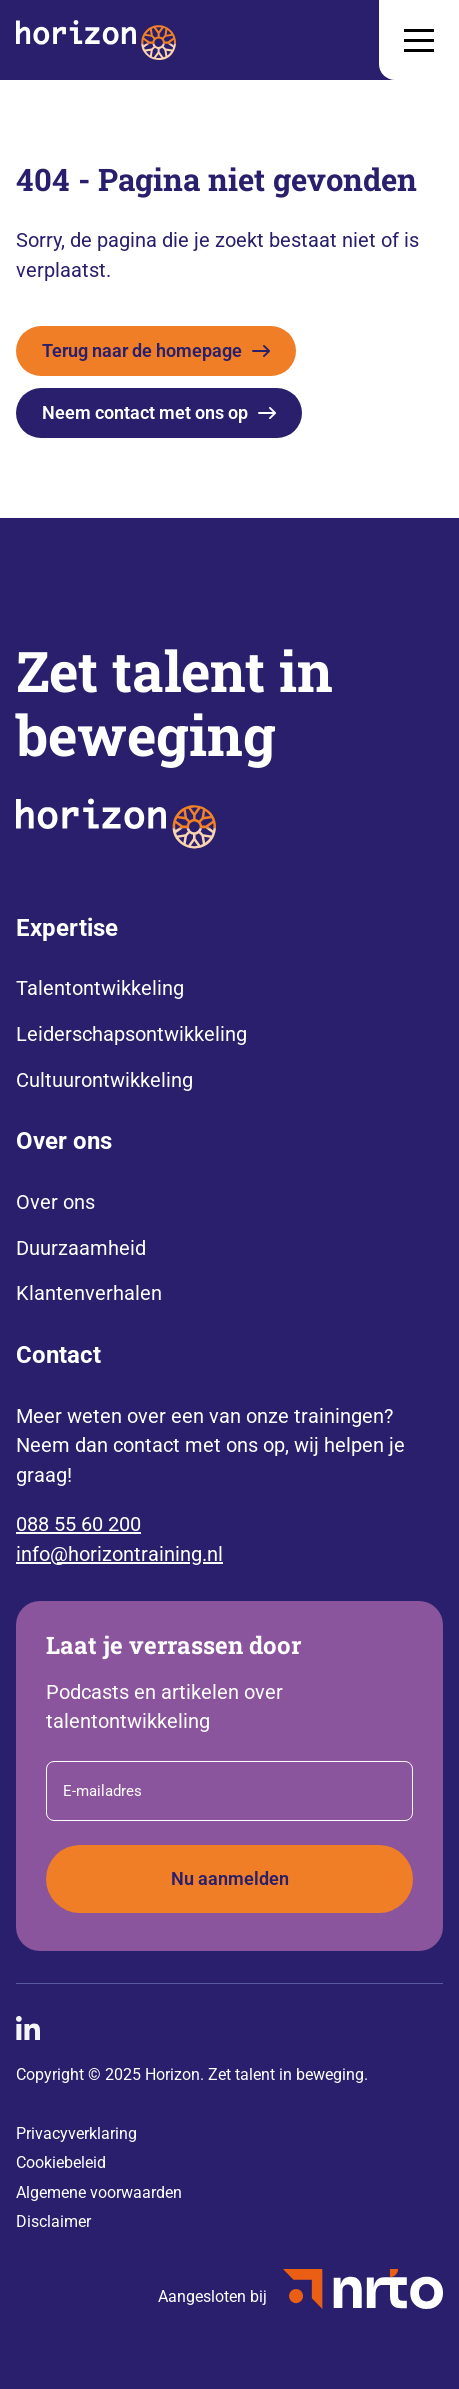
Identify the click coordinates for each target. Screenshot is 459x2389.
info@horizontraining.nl (119, 1554)
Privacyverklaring (76, 2133)
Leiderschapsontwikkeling (131, 1034)
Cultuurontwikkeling (104, 1080)
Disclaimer (53, 2221)
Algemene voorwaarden (99, 2192)
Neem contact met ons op (145, 412)
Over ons (55, 1202)
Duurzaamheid (81, 1248)
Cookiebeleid (61, 2162)
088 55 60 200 (78, 1524)
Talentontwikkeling (100, 988)
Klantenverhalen (89, 1293)
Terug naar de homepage (142, 350)
